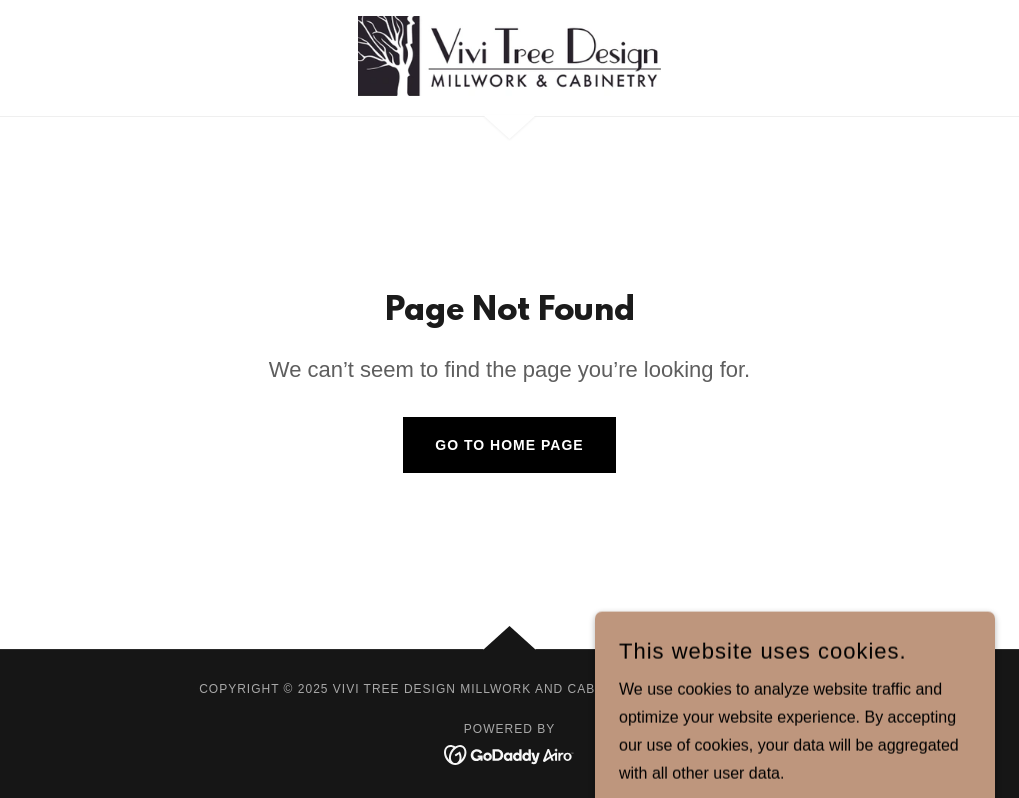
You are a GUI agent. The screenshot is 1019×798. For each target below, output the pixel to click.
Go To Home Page (509, 445)
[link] (510, 56)
